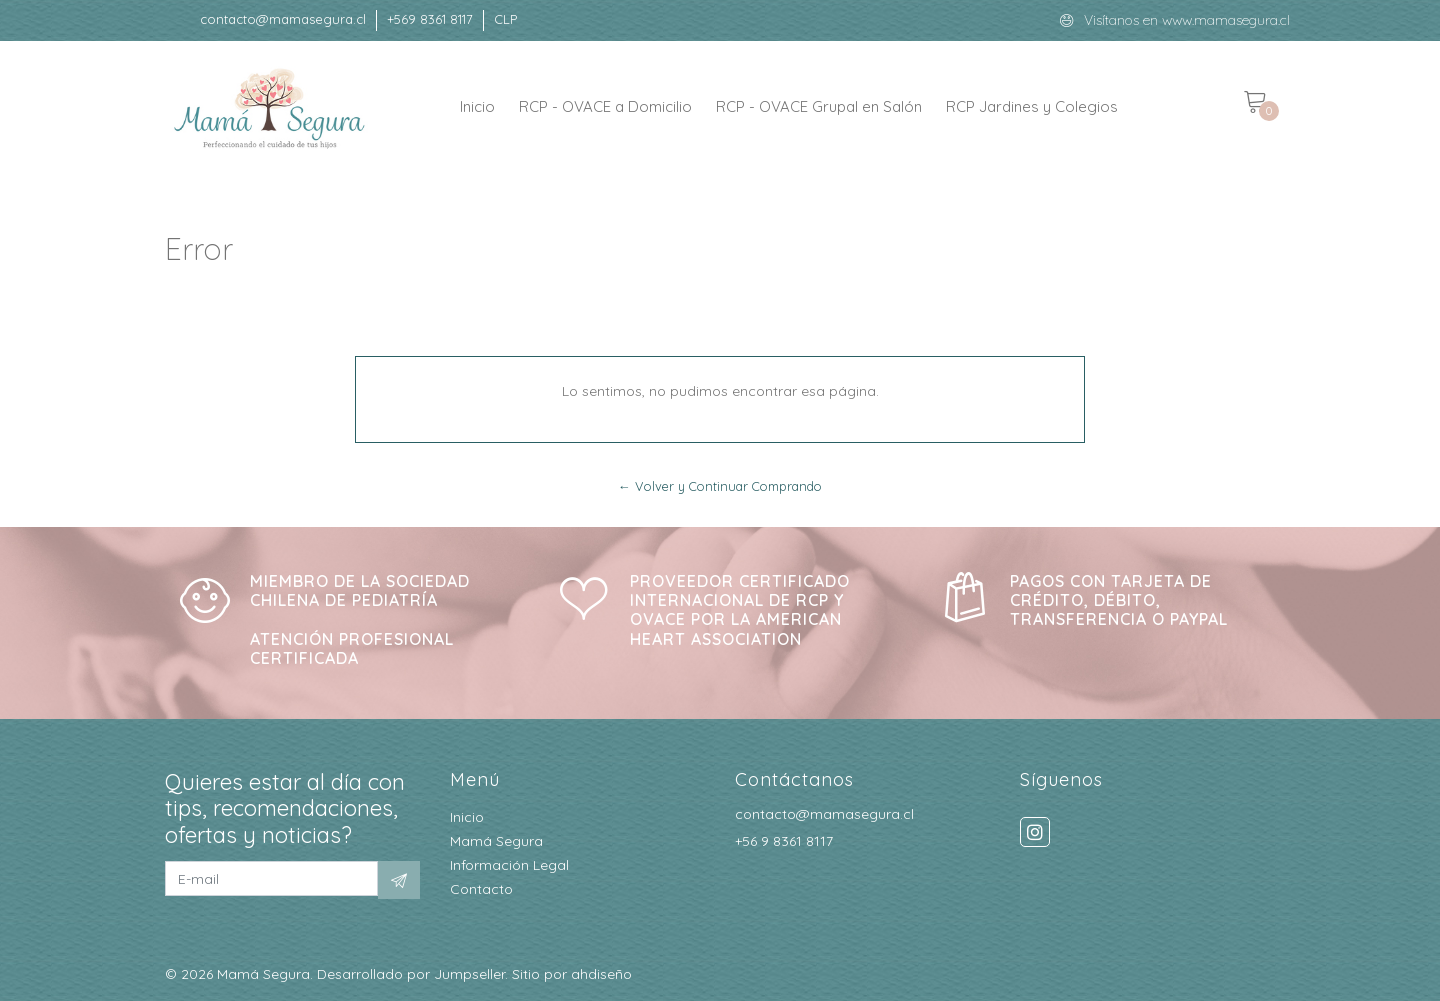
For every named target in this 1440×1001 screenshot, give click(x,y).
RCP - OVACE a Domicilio (605, 106)
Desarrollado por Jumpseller (411, 974)
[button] (505, 20)
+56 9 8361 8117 (784, 841)
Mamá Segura (496, 841)
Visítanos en (1123, 20)
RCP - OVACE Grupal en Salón (819, 106)
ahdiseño (601, 974)
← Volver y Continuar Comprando (720, 486)
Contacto (481, 889)
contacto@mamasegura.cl (824, 814)
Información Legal (509, 865)
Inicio (477, 106)
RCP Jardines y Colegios (1032, 106)
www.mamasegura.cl (1226, 20)
